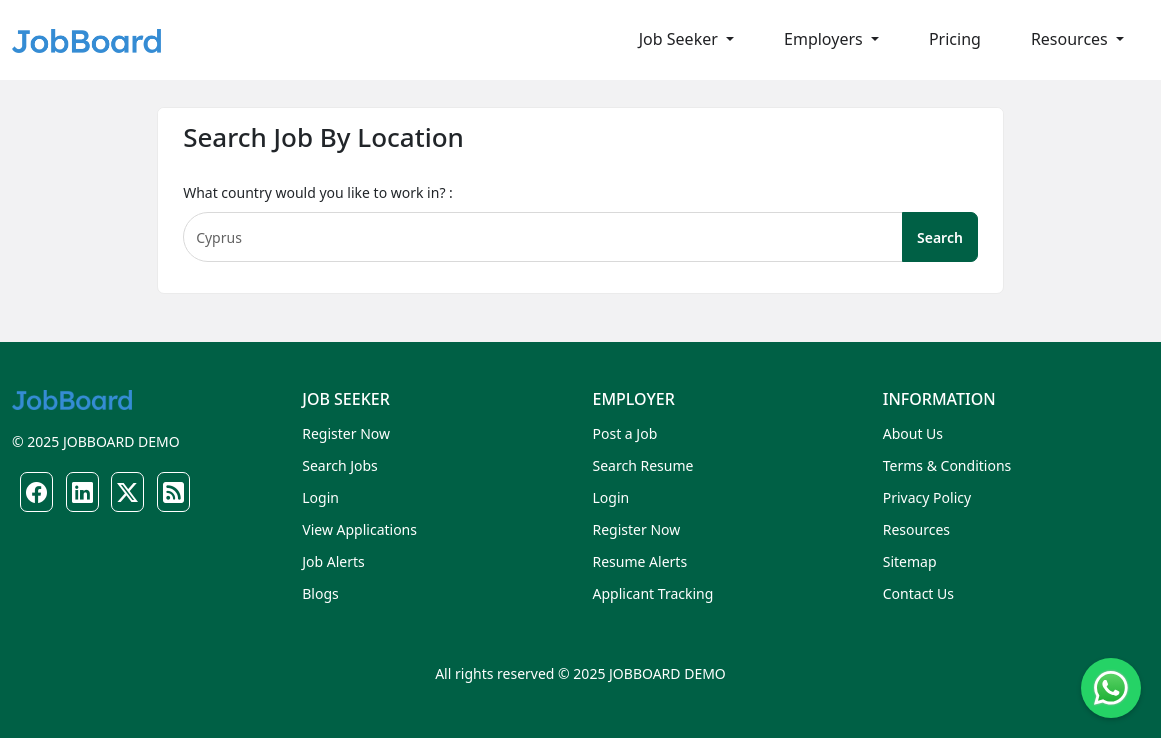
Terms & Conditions (947, 465)
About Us (913, 433)
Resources (916, 529)
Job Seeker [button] (680, 39)
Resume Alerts (640, 561)
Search (940, 237)
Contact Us (918, 593)
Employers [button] (825, 39)
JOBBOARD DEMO (119, 441)
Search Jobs (340, 465)
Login (320, 497)
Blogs (320, 593)
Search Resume (643, 465)
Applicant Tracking (653, 593)
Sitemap (910, 561)
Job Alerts (333, 561)
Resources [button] (1071, 39)
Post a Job (625, 433)
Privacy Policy (927, 497)
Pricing (955, 39)
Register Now (346, 433)
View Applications (359, 529)
